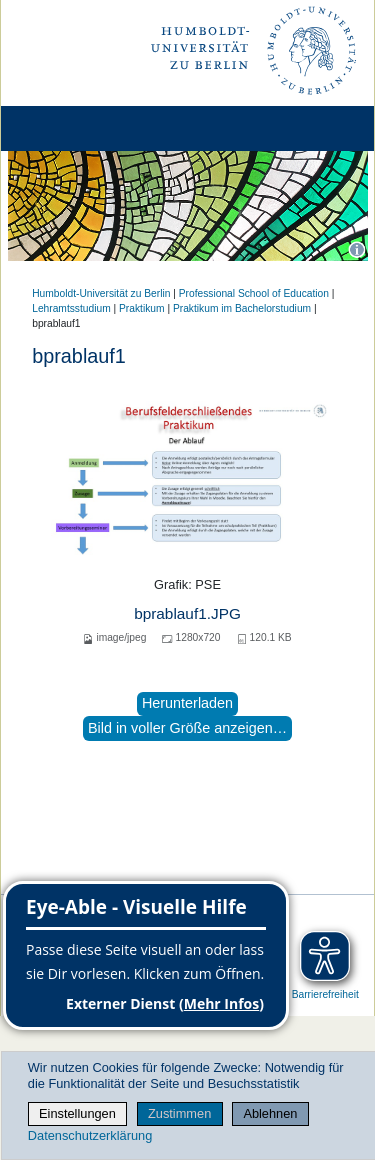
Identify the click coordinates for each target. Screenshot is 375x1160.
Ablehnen (270, 1113)
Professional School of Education (254, 293)
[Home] (72, 128)
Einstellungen (77, 1113)
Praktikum (142, 308)
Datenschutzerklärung (90, 1135)
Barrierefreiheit (325, 994)
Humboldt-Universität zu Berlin (101, 293)
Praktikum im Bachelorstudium (242, 308)
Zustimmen (179, 1113)
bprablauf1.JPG (187, 613)
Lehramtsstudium (71, 308)
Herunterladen (187, 703)
